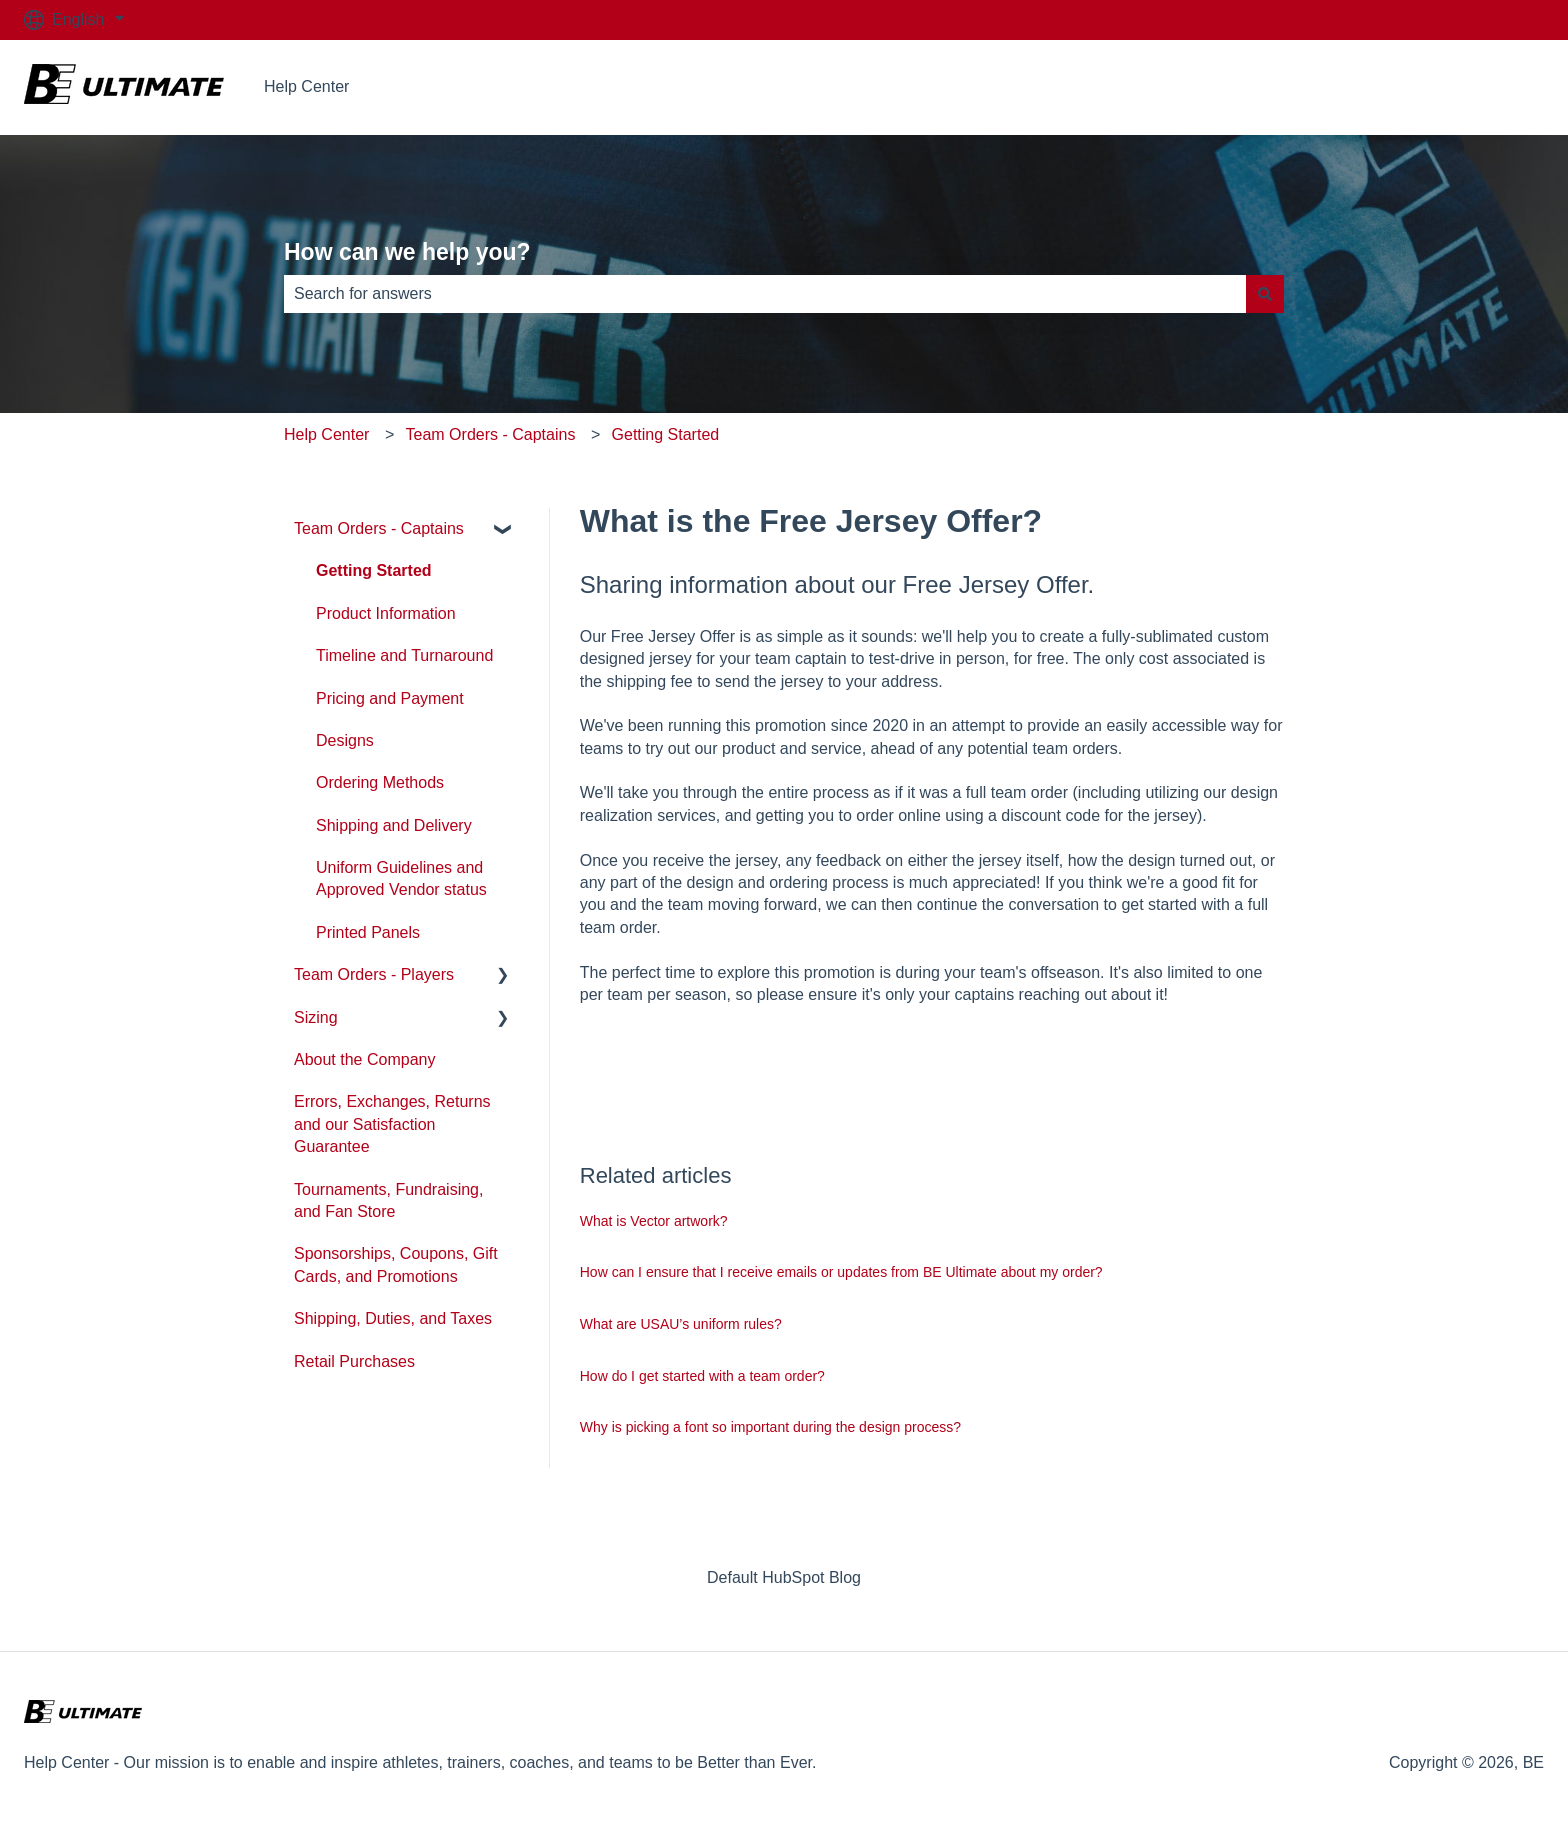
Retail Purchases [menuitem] (354, 1361)
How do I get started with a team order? (702, 1376)
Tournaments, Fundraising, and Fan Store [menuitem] (388, 1200)
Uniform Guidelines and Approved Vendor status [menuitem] (401, 878)
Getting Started (666, 434)
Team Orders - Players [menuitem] (374, 974)
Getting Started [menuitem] (374, 570)
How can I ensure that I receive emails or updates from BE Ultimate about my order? (841, 1272)
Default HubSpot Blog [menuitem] (784, 1577)
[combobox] (765, 294)
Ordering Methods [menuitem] (380, 782)
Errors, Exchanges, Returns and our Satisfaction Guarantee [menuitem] (392, 1124)
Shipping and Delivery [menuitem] (394, 825)
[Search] (1265, 294)
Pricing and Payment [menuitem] (390, 698)
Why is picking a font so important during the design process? (770, 1427)
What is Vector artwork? (654, 1221)
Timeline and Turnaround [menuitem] (404, 655)
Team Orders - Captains (491, 434)
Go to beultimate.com (1448, 86)
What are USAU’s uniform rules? (681, 1324)
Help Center (306, 86)
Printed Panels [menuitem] (368, 932)
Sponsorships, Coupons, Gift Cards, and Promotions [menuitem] (396, 1264)
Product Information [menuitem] (386, 613)
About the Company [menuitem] (364, 1059)
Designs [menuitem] (345, 740)
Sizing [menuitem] (316, 1017)
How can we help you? (407, 252)
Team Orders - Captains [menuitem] (379, 528)
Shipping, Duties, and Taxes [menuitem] (393, 1318)
